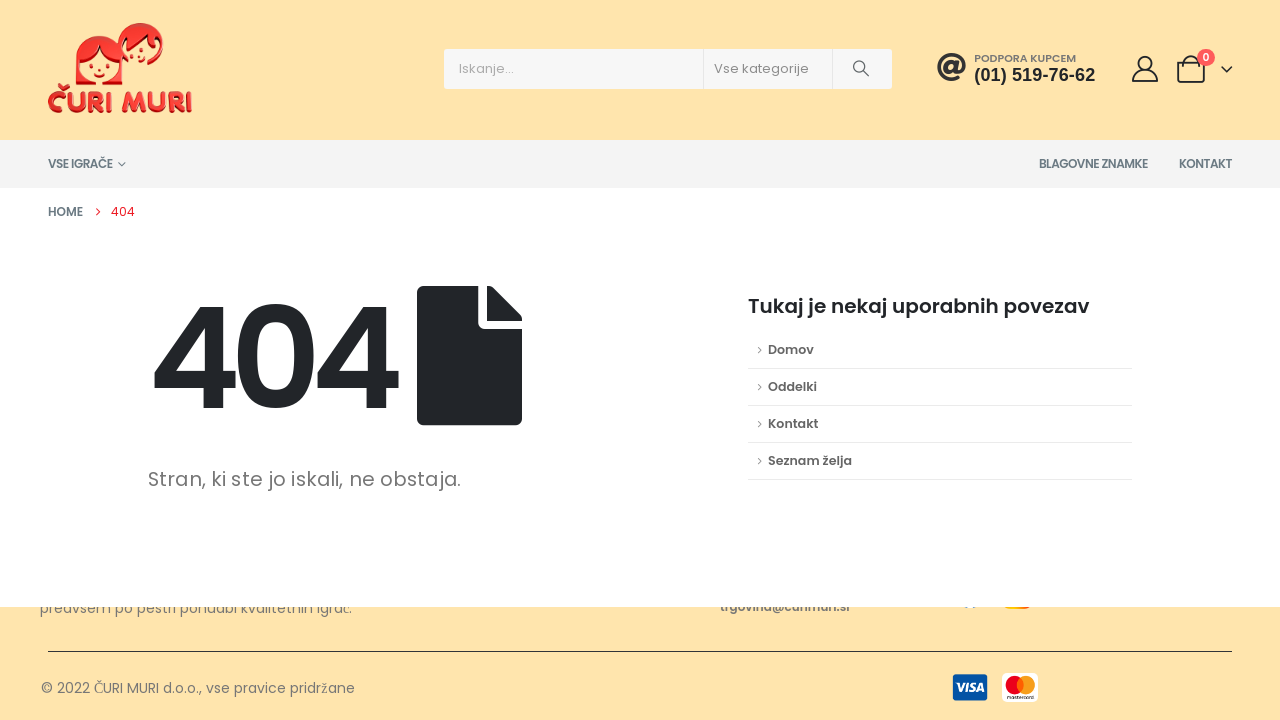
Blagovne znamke (1093, 163)
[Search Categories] (768, 69)
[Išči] (861, 69)
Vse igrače (80, 163)
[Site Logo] (120, 68)
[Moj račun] (1144, 69)
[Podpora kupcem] (1016, 68)
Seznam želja (810, 460)
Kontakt (1205, 163)
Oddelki (792, 386)
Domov (791, 349)
